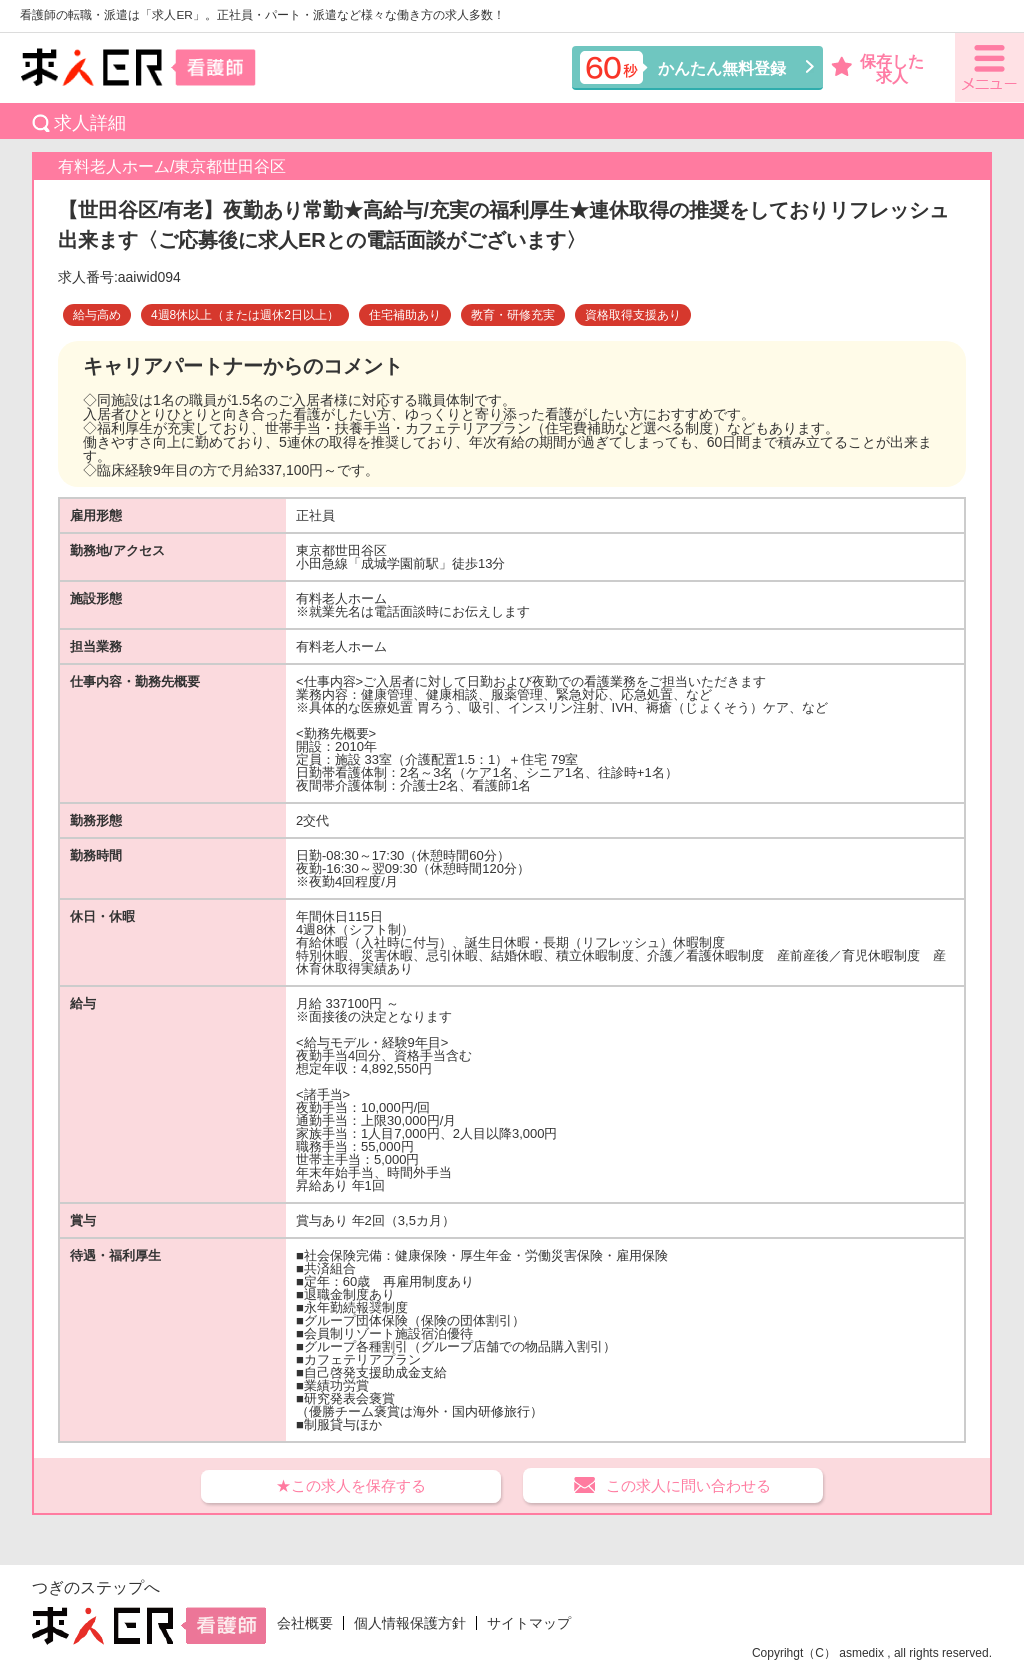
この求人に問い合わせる (688, 1485)
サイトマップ (529, 1623)
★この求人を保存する (351, 1485)
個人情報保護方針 (410, 1623)
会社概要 (305, 1623)
